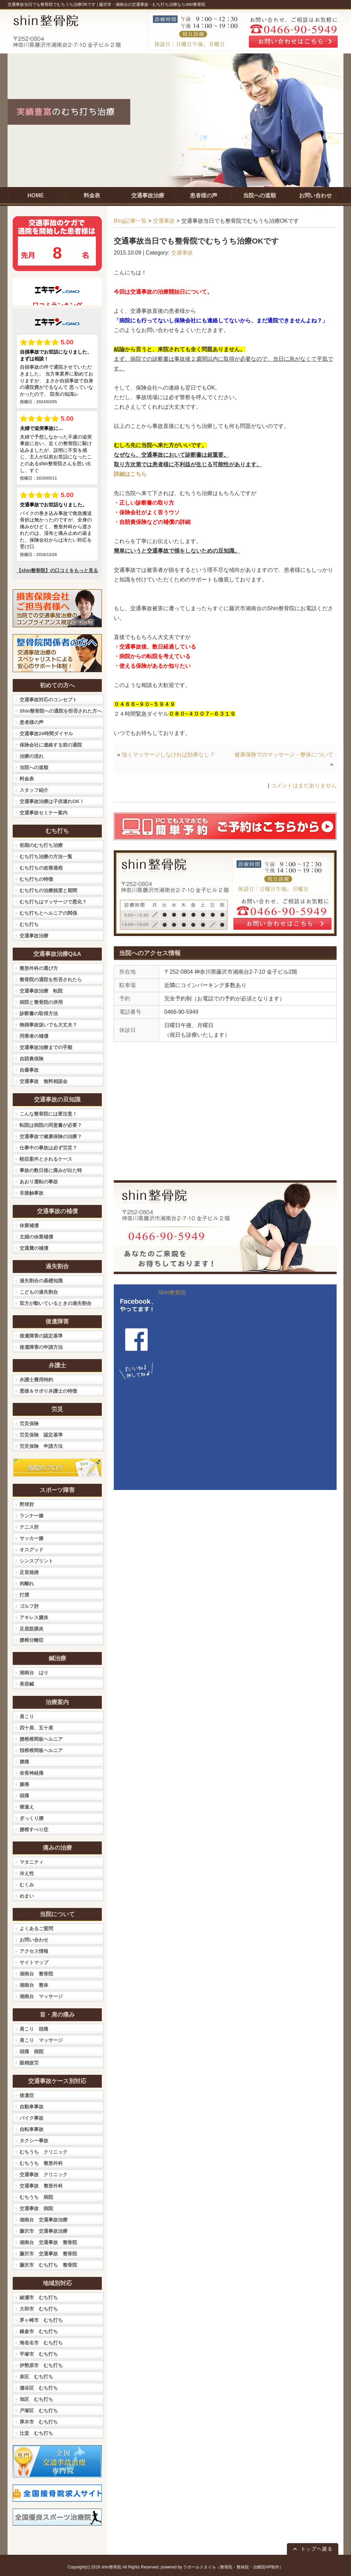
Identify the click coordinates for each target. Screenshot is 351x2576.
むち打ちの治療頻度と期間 (48, 890)
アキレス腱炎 (34, 1617)
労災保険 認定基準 (41, 1435)
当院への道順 (34, 767)
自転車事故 (32, 2129)
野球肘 (27, 1504)
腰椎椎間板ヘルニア (41, 1739)
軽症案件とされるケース (46, 1159)
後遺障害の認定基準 (41, 1336)
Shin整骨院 (172, 1292)
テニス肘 (29, 1527)
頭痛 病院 (32, 2051)
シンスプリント (36, 1561)
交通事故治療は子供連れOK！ (52, 801)
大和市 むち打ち (39, 2309)
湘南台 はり (34, 1672)
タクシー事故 (34, 2140)
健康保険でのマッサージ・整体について (283, 754)
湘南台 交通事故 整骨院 (48, 2242)
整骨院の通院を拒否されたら (51, 979)
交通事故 (164, 221)
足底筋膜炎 (32, 1628)
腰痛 (24, 1761)
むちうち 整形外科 (41, 2163)
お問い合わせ (34, 1940)
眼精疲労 (29, 2063)
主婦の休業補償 (36, 1237)
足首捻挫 (29, 1572)
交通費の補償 (34, 1248)
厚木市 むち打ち (39, 2422)
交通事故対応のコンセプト (48, 699)
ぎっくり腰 (32, 1818)
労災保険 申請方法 (41, 1446)
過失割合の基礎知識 (41, 1280)
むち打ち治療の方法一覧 (46, 856)
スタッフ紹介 (34, 790)
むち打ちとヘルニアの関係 (48, 913)
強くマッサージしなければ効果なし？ (168, 754)
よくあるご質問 (36, 1928)
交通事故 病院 (36, 2208)
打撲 (24, 1595)
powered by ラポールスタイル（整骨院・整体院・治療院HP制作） (222, 2567)
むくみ (27, 1884)
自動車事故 (32, 2106)
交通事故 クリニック (44, 2174)
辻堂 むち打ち (36, 2433)
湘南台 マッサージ (41, 1996)
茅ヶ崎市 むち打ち (41, 2320)
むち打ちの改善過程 (41, 868)
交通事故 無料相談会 (44, 1081)
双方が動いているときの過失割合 (56, 1303)
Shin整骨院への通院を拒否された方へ (61, 711)
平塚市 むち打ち (39, 2354)
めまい (27, 1896)
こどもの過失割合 (39, 1292)
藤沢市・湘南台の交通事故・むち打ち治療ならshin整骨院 (152, 4)
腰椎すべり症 (34, 1829)
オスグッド (32, 1549)
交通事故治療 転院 (41, 991)
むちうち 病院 (36, 2197)
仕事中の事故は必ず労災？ (48, 1147)
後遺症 (27, 2095)
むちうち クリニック (44, 2152)
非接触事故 (32, 1193)
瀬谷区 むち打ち (39, 2388)
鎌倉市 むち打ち (39, 2331)
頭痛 (24, 1795)
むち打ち (29, 924)
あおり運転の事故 (39, 1181)
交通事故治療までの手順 (46, 1047)
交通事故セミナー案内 (44, 812)
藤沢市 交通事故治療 (44, 2231)
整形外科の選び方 (39, 968)
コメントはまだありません (304, 785)
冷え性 (27, 1873)
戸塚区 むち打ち (39, 2410)
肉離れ (27, 1583)
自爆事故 (29, 1070)
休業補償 (29, 1225)
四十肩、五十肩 (36, 1727)
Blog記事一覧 (130, 221)
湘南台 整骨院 (36, 1973)
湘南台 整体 (34, 1985)
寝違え (27, 1807)
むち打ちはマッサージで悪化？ (53, 901)
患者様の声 (32, 722)
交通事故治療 (34, 935)
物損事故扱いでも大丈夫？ (48, 1024)
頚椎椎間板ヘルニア (41, 1750)
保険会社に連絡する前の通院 (51, 745)
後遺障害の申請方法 (41, 1347)
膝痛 (24, 1784)
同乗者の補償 (34, 1036)
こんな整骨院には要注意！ (48, 1114)
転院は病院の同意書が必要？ (51, 1125)
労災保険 (29, 1423)
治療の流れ (32, 756)
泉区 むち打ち (36, 2376)
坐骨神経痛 (32, 1773)
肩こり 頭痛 (34, 2029)
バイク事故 (32, 2118)
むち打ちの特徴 (36, 879)
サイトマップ (34, 1962)
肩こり (27, 1716)
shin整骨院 (111, 2567)
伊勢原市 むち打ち (41, 2365)
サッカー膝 (32, 1538)
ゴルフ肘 (29, 1606)
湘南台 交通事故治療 (44, 2219)
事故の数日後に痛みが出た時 (51, 1170)
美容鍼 (27, 1684)
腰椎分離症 (32, 1640)
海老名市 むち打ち (41, 2342)
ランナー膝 (32, 1515)
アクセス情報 (34, 1951)
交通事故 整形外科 (41, 2186)
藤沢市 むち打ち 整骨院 (48, 2265)
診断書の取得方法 (39, 1013)
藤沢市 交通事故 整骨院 (48, 2253)
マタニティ (32, 1862)
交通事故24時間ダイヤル (46, 733)
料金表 (27, 778)
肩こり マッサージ (41, 2040)
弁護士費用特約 (36, 1379)
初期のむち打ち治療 (41, 845)
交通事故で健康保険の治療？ (51, 1136)
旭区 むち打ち (36, 2399)
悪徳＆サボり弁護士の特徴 (48, 1391)
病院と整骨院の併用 (41, 1002)
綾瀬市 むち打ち (39, 2297)
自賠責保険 (32, 1058)
